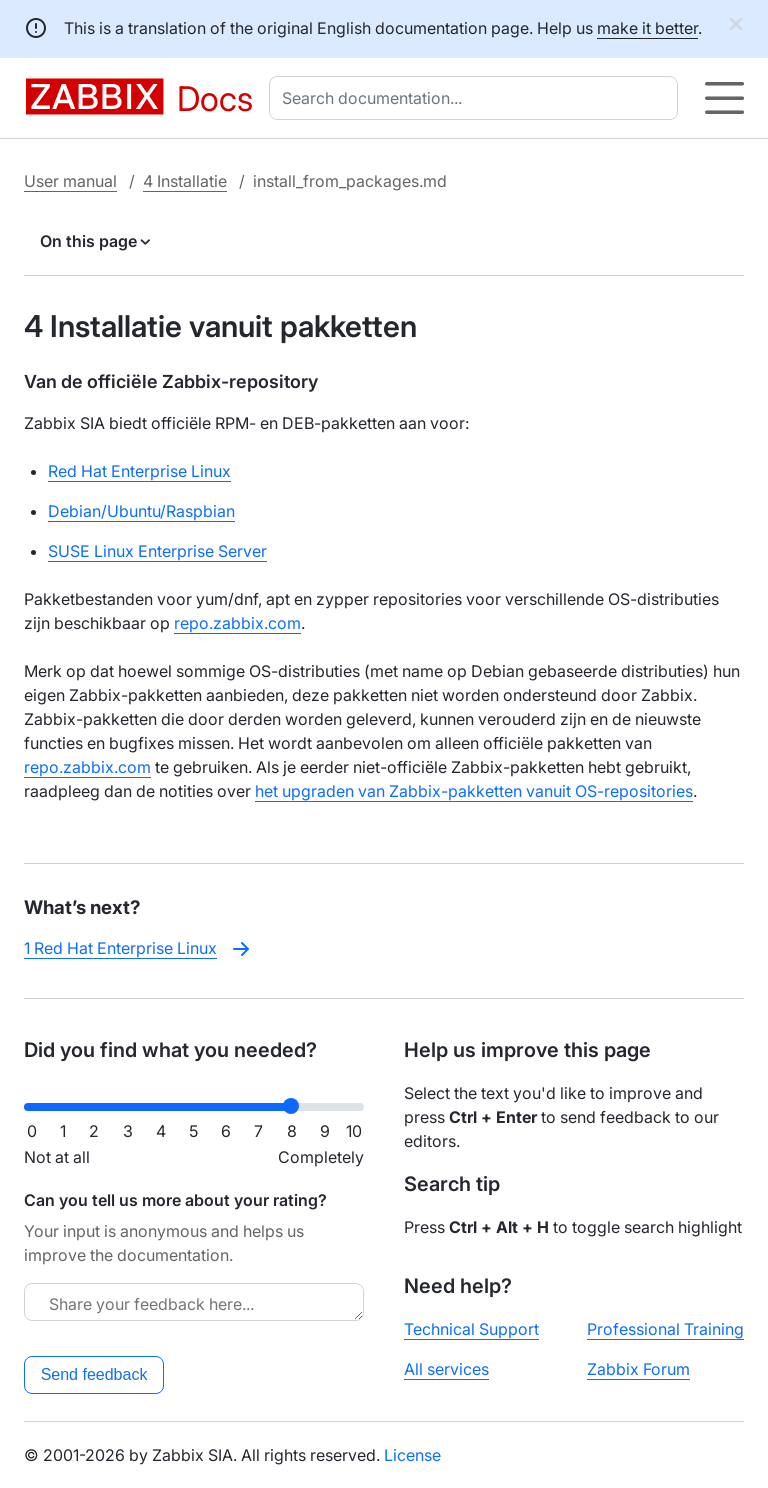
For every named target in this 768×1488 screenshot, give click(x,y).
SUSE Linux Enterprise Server (157, 551)
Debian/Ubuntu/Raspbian (141, 511)
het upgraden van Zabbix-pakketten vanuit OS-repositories (474, 791)
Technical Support (471, 1329)
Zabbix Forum (638, 1369)
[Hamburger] (724, 98)
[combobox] (477, 98)
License (412, 1455)
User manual (70, 181)
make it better (647, 28)
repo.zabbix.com (237, 623)
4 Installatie (185, 181)
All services (446, 1369)
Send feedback (94, 1374)
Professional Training (665, 1329)
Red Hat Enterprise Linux (139, 471)
